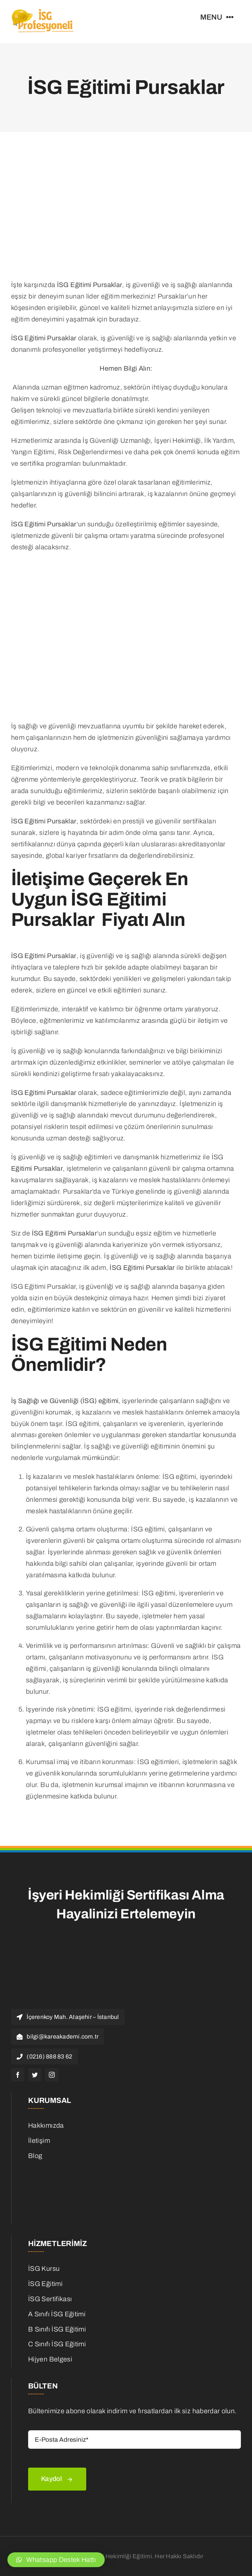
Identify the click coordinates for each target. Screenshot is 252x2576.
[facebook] (17, 2074)
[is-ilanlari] (72, 2168)
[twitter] (34, 2074)
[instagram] (51, 2074)
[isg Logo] (43, 10)
